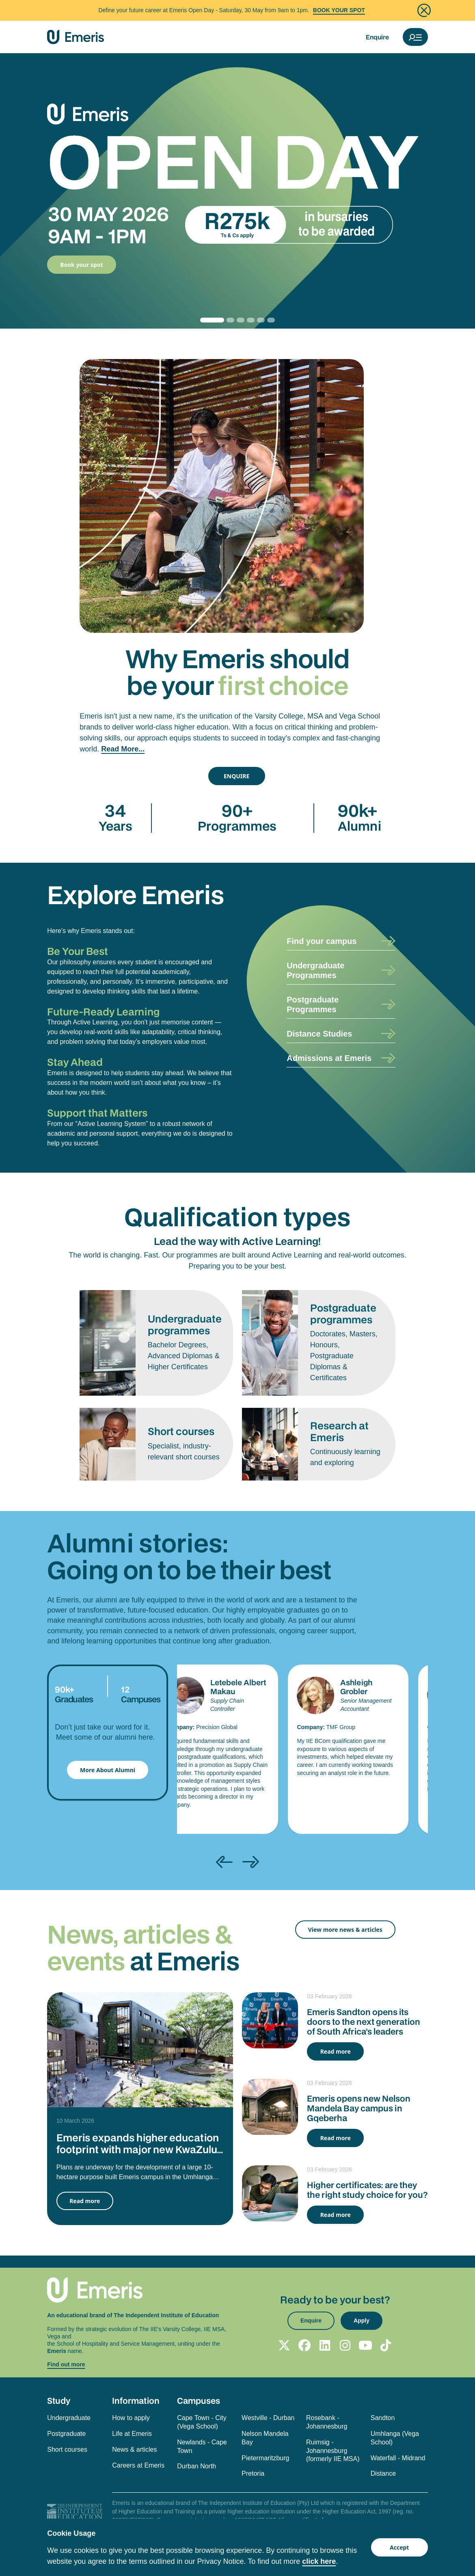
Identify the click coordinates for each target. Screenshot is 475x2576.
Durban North (196, 2466)
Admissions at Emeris (329, 1058)
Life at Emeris (132, 2433)
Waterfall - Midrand (398, 2458)
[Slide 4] (259, 320)
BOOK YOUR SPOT (339, 10)
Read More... (123, 749)
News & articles (134, 2449)
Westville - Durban (268, 2417)
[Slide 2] (238, 320)
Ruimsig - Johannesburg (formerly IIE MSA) (333, 2451)
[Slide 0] (212, 320)
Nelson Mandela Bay (265, 2438)
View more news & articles (345, 1929)
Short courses (67, 2449)
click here (319, 2561)
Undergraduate (69, 2417)
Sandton (383, 2417)
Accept (399, 2547)
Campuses (198, 2400)
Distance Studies (319, 1033)
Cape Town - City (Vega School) (202, 2422)
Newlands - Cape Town (202, 2446)
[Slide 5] (269, 320)
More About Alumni (107, 1770)
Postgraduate (66, 2433)
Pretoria (253, 2473)
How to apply (131, 2417)
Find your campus (321, 941)
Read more (84, 2201)
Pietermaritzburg (265, 2458)
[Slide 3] (249, 320)
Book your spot (81, 264)
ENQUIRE (236, 776)
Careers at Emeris (138, 2465)
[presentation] (224, 1862)
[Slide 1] (228, 320)
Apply (361, 2320)
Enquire (377, 36)
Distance (383, 2473)
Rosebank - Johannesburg (326, 2422)
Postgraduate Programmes (313, 1004)
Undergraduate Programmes (315, 970)
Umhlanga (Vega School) (395, 2438)
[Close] (424, 10)
